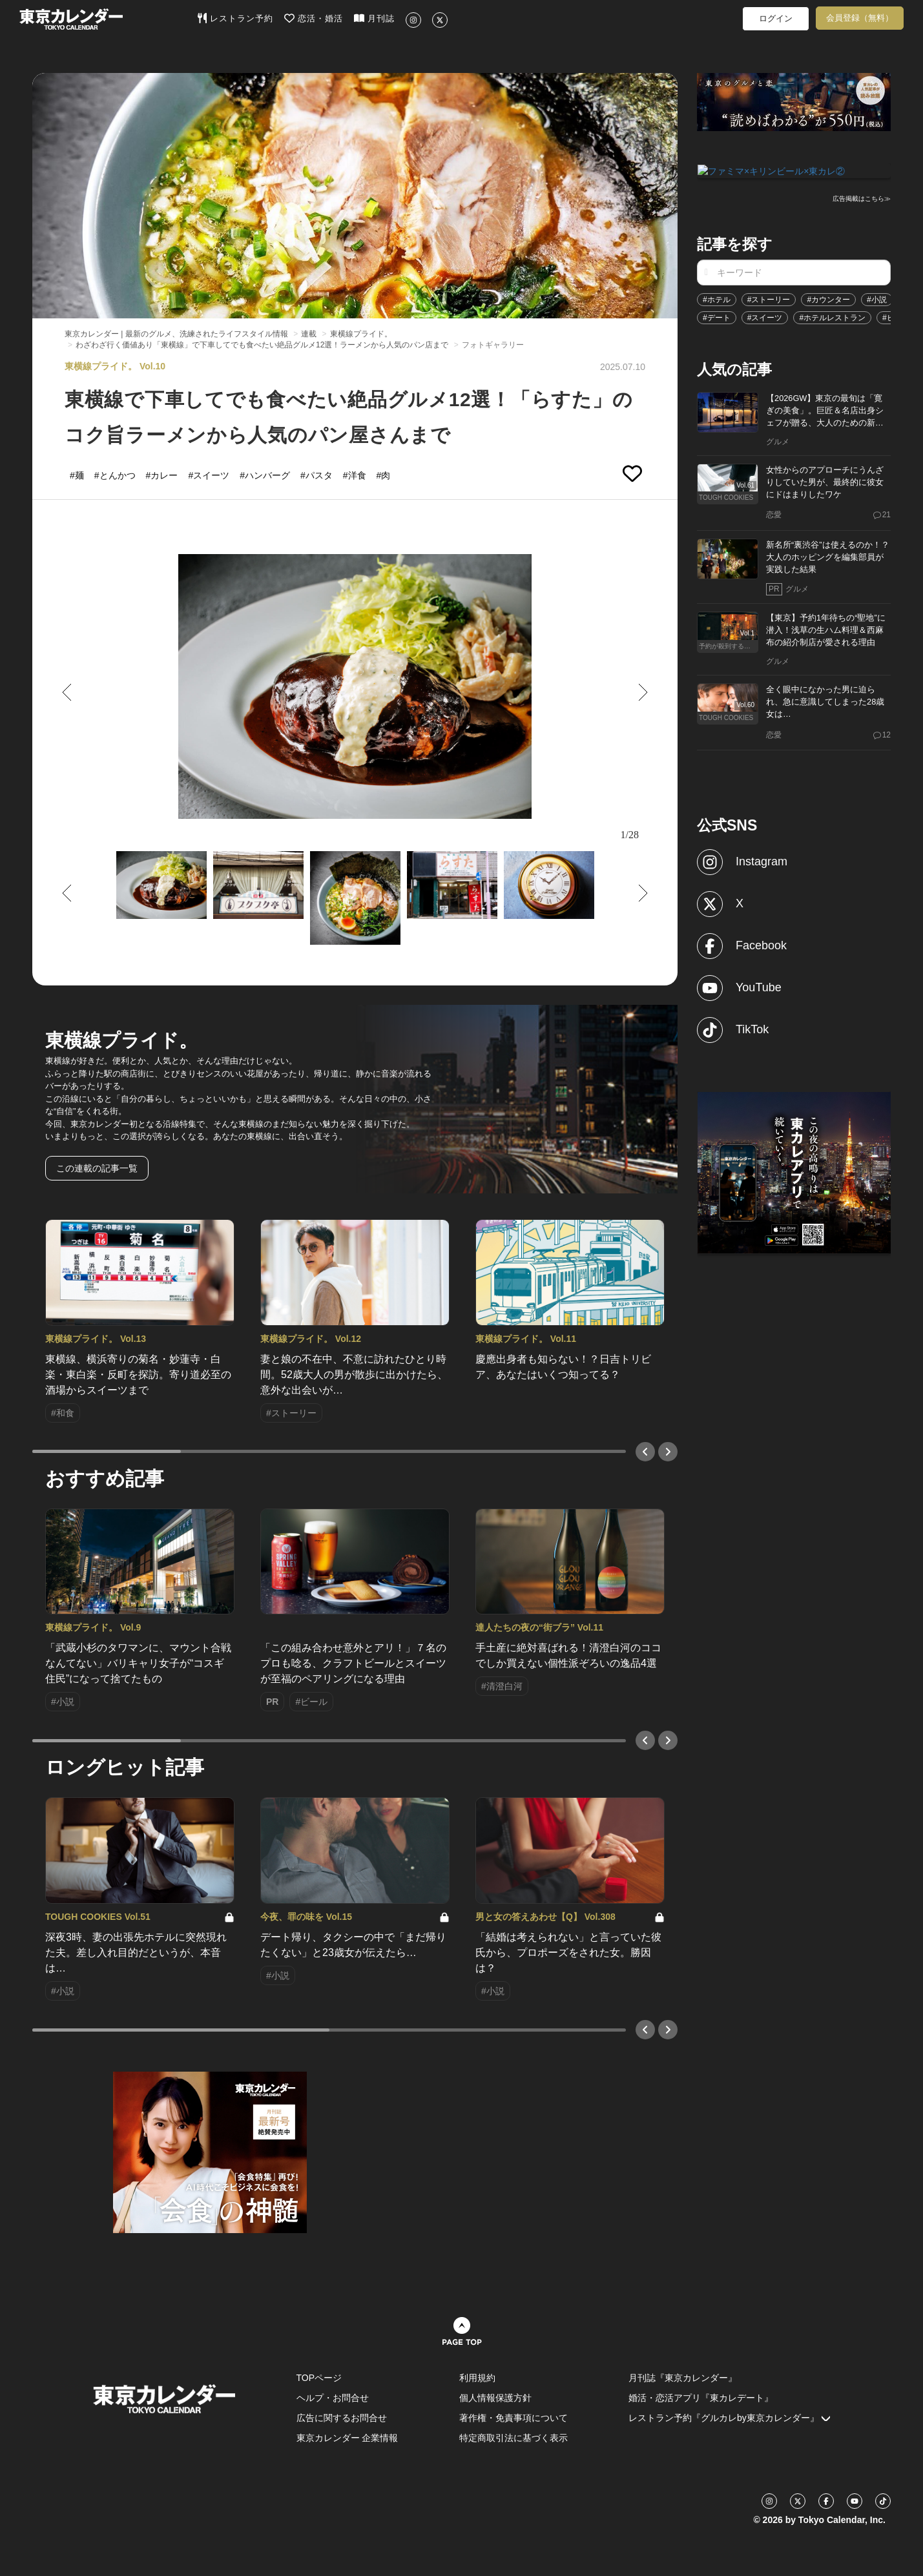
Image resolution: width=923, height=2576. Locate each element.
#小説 (877, 298)
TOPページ (319, 2377)
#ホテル (717, 298)
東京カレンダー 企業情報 (347, 2437)
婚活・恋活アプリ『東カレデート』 (700, 2397)
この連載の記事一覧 (97, 1168)
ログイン (776, 18)
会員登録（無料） (859, 18)
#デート (717, 316)
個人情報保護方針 (495, 2397)
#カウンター (828, 298)
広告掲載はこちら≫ (862, 197)
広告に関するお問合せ (341, 2417)
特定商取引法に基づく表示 (513, 2437)
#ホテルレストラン (832, 316)
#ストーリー (769, 298)
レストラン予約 (235, 18)
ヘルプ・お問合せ (332, 2397)
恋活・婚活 (313, 18)
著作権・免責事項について (513, 2417)
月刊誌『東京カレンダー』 (682, 2377)
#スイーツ (765, 316)
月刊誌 (374, 18)
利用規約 (477, 2377)
